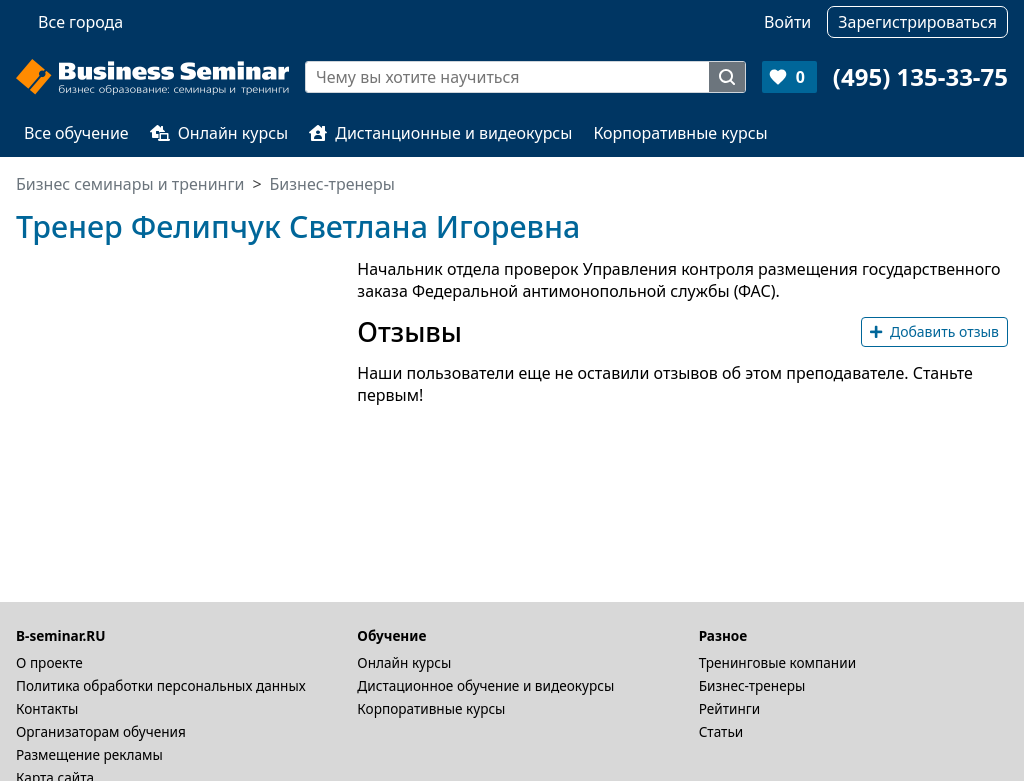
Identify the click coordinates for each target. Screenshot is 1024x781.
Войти (787, 22)
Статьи (721, 731)
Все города (80, 22)
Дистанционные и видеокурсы (440, 133)
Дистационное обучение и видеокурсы (485, 685)
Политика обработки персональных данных (161, 685)
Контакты (47, 708)
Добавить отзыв (934, 331)
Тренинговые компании (777, 662)
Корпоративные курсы (680, 133)
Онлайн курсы (219, 133)
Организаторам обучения (101, 731)
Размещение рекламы (89, 754)
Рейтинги (730, 708)
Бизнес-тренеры (752, 685)
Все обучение (76, 133)
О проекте (49, 662)
